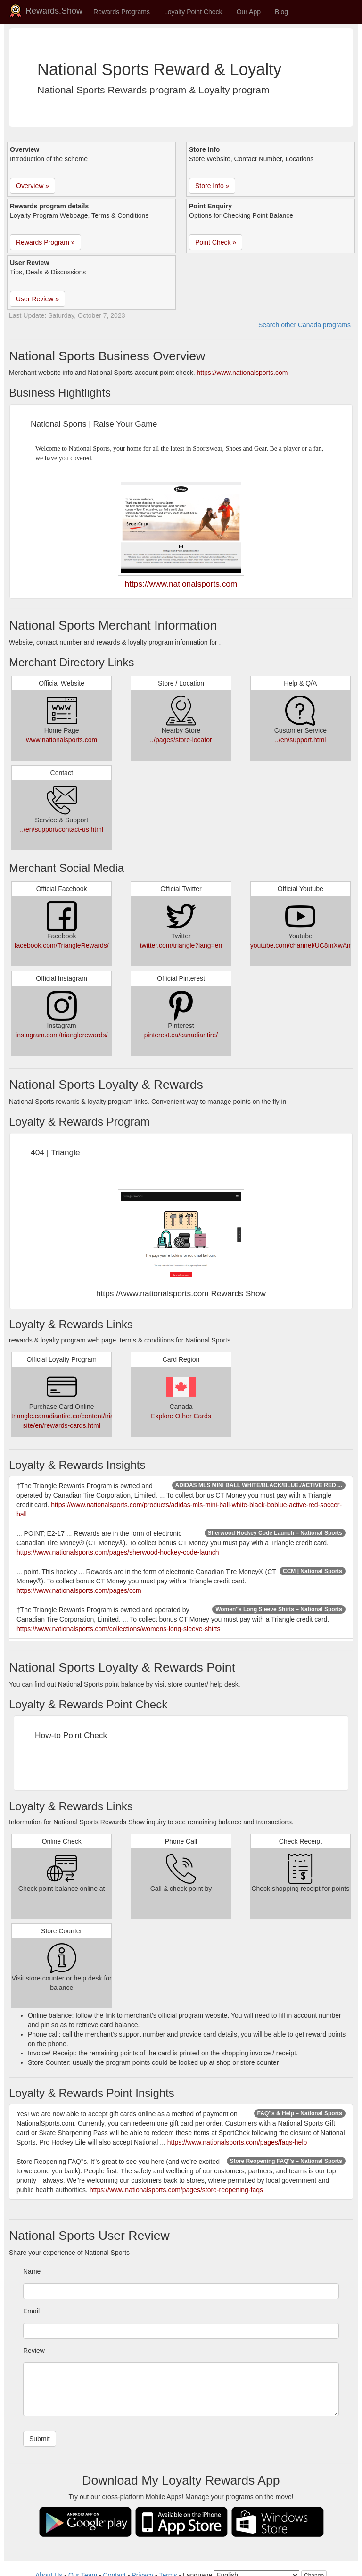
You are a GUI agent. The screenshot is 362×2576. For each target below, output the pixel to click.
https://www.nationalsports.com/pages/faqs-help (237, 2142)
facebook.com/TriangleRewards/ (62, 945)
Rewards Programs (121, 12)
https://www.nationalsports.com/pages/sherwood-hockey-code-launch (117, 1552)
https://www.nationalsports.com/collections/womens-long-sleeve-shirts (118, 1628)
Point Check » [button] (215, 242)
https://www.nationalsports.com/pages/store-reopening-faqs (176, 2190)
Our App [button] (249, 12)
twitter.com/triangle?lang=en (181, 945)
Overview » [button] (32, 186)
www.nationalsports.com (61, 740)
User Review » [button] (37, 299)
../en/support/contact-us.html (61, 829)
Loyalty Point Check (193, 12)
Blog (281, 12)
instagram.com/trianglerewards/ (61, 1035)
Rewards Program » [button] (45, 242)
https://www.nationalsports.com (242, 372)
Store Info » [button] (212, 186)
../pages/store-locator (181, 740)
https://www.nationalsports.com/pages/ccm (78, 1590)
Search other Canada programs (304, 325)
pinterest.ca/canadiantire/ (181, 1035)
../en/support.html (300, 740)
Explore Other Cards (181, 1416)
